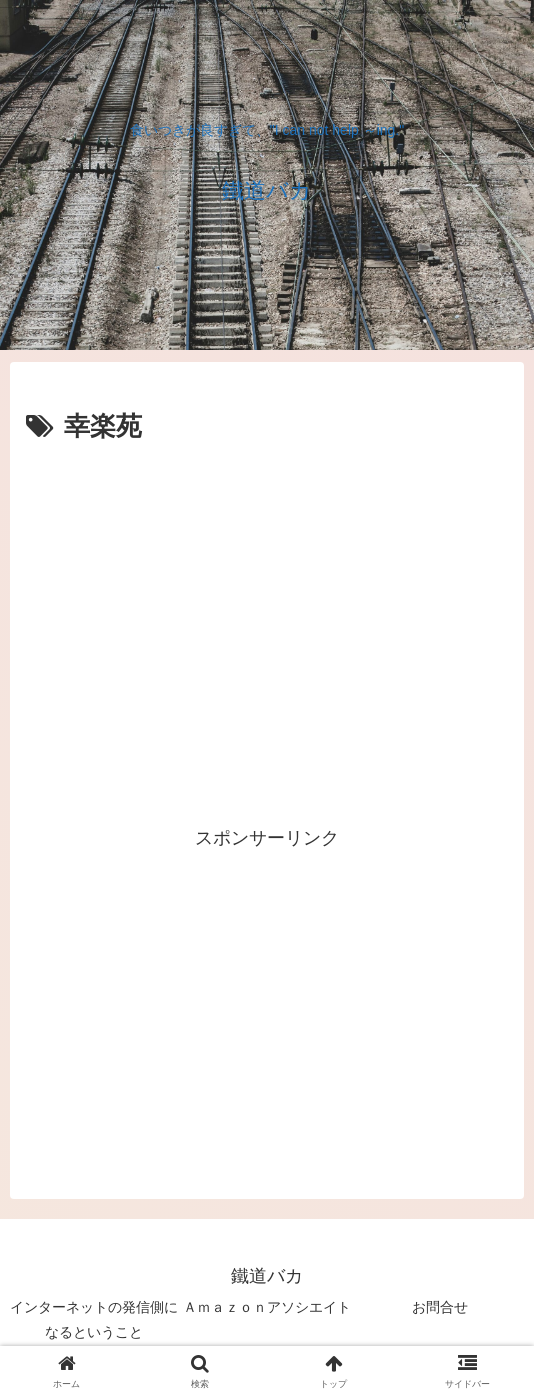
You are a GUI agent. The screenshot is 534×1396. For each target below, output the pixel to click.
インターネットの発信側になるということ (94, 1319)
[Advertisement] (267, 510)
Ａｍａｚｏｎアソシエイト (267, 1307)
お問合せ (440, 1307)
